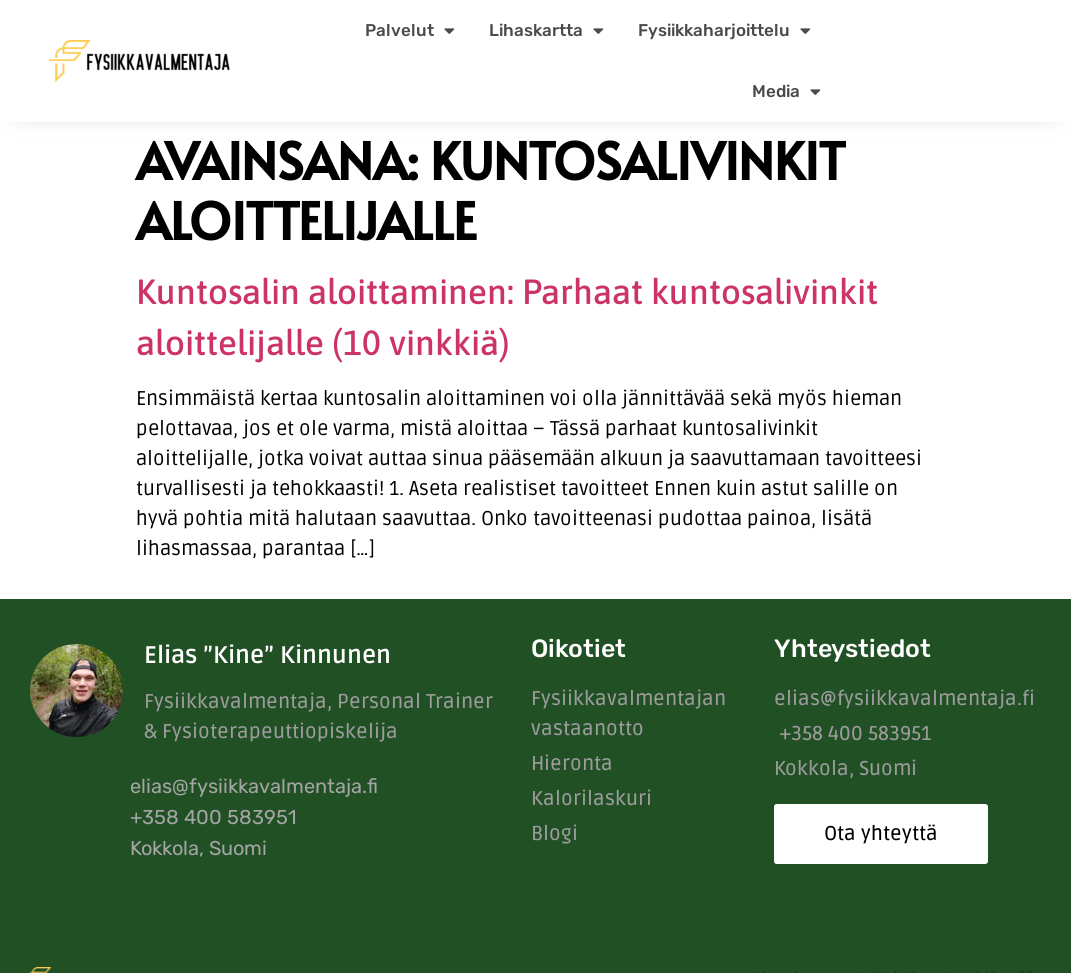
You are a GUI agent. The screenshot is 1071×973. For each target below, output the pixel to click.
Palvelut (410, 30)
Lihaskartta (546, 30)
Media (786, 91)
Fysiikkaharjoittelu (724, 30)
